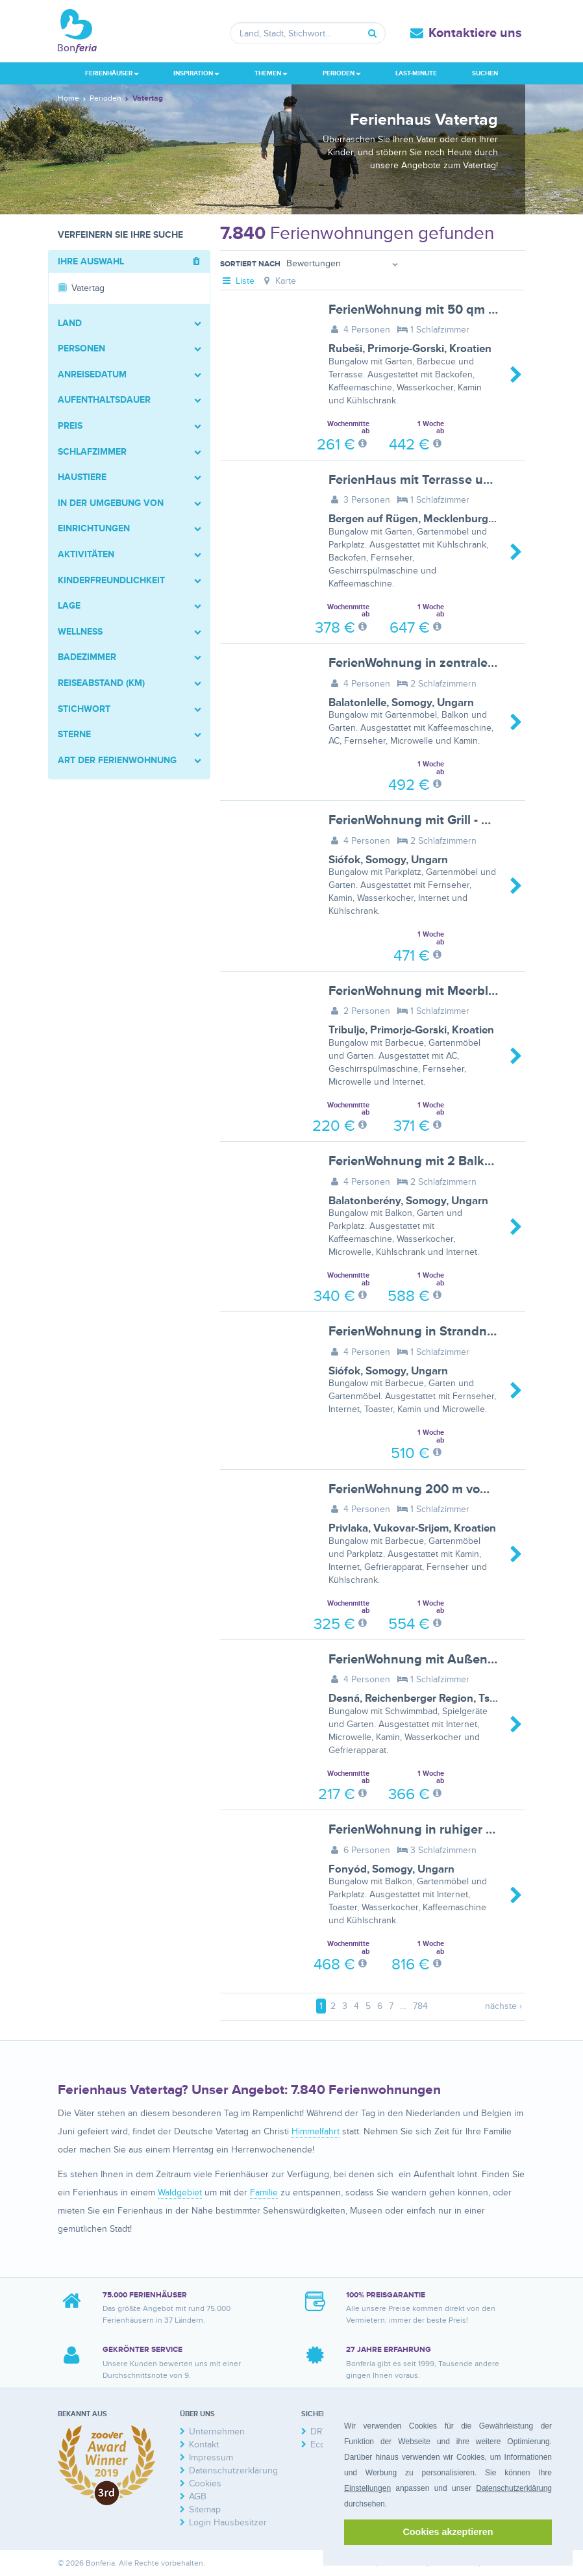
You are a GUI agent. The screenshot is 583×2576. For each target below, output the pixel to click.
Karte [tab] (278, 281)
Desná (344, 1698)
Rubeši (345, 348)
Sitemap (205, 2509)
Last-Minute (416, 73)
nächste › (503, 2006)
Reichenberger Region (419, 1698)
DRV (319, 2431)
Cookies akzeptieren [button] (448, 2532)
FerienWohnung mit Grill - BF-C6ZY (431, 820)
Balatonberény (365, 1200)
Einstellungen (367, 2488)
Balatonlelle (357, 702)
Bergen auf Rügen (373, 518)
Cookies (205, 2483)
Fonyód (348, 1869)
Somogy (411, 702)
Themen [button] (271, 73)
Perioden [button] (342, 73)
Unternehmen (217, 2431)
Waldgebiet (180, 2192)
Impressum (211, 2457)
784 (420, 2006)
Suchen (485, 73)
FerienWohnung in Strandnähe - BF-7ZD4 (450, 1331)
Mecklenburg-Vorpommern (489, 518)
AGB (197, 2496)
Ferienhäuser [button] (112, 73)
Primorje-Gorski (405, 348)
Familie (264, 2192)
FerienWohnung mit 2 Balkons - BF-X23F (447, 1161)
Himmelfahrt (316, 2131)
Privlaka (348, 1528)
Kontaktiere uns (475, 33)
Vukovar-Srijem (411, 1528)
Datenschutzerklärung (514, 2488)
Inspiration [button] (196, 73)
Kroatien (470, 348)
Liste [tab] (237, 281)
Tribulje (347, 1030)
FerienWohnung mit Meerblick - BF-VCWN (451, 991)
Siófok (344, 859)
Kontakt (204, 2444)
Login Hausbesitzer (228, 2522)
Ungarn (455, 702)
